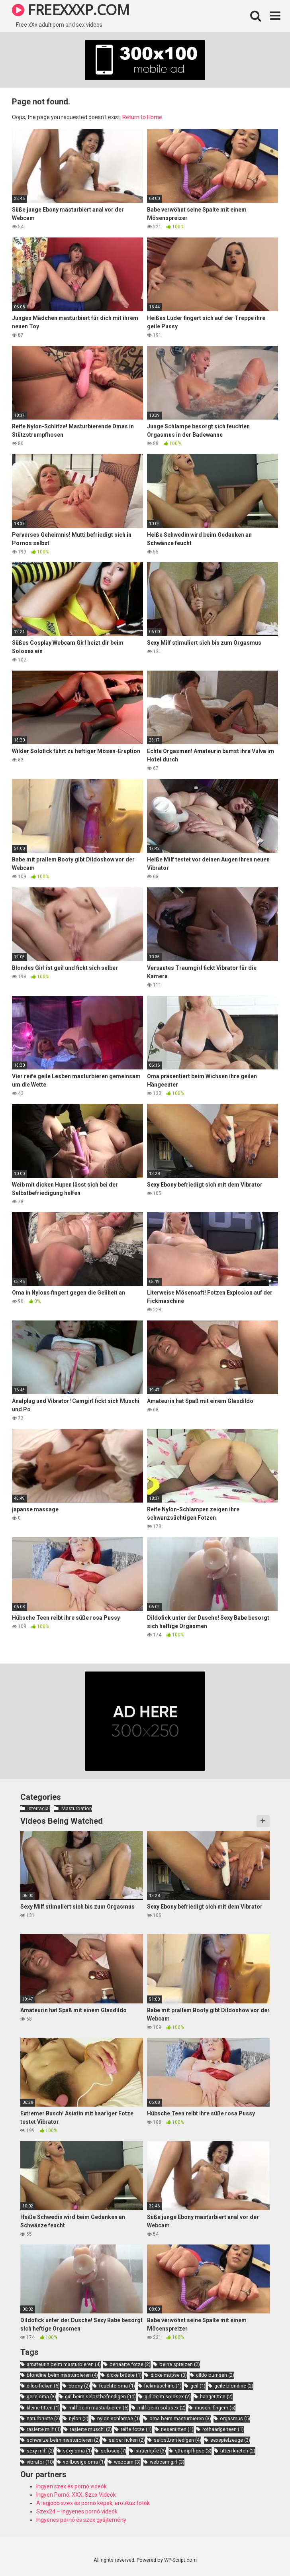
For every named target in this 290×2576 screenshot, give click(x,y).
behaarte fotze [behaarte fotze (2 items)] (130, 2364)
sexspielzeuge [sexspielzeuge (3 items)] (230, 2440)
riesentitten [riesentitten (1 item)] (177, 2429)
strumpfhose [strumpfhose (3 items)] (193, 2451)
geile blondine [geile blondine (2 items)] (233, 2386)
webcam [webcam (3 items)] (127, 2462)
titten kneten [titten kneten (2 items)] (237, 2451)
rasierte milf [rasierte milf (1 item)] (44, 2429)
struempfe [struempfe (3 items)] (150, 2451)
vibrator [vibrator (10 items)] (40, 2462)
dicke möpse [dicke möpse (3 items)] (169, 2375)
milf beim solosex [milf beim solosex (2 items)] (161, 2408)
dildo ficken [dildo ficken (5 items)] (43, 2386)
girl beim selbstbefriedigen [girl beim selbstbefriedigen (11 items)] (100, 2396)
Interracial (38, 1808)
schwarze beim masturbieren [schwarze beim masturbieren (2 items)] (63, 2440)
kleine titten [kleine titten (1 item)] (43, 2408)
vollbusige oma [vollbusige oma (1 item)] (84, 2462)
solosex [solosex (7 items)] (113, 2451)
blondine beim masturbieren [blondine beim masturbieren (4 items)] (62, 2375)
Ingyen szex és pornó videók (71, 2486)
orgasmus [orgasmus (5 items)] (235, 2418)
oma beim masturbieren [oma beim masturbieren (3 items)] (180, 2418)
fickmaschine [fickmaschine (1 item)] (163, 2386)
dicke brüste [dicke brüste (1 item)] (124, 2375)
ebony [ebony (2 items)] (79, 2386)
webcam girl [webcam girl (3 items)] (167, 2462)
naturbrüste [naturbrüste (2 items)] (43, 2418)
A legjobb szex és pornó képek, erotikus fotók (93, 2503)
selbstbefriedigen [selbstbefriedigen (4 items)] (177, 2440)
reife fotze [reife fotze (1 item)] (136, 2429)
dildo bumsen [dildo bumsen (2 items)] (215, 2375)
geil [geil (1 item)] (198, 2386)
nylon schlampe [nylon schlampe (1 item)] (118, 2418)
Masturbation (76, 1808)
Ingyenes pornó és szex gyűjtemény (81, 2520)
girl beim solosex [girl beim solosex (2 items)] (168, 2396)
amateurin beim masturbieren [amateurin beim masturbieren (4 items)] (64, 2364)
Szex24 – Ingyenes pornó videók (77, 2511)
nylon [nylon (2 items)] (78, 2418)
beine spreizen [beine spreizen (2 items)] (179, 2364)
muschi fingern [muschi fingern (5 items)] (215, 2408)
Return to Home (142, 117)
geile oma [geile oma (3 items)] (41, 2396)
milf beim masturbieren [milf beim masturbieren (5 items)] (99, 2408)
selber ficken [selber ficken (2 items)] (127, 2440)
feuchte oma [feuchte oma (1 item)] (117, 2386)
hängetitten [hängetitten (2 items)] (216, 2396)
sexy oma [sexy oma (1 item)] (77, 2451)
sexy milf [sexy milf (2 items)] (40, 2451)
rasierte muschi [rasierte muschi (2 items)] (91, 2429)
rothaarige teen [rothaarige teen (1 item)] (223, 2429)
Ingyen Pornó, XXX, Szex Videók (76, 2495)
